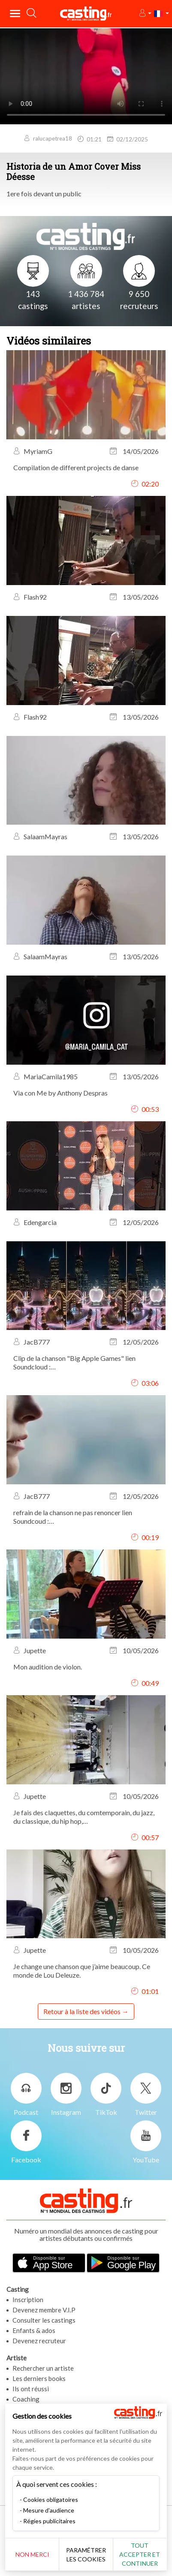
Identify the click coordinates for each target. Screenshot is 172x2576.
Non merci (32, 2554)
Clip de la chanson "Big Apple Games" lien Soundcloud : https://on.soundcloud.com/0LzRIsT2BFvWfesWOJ (86, 1362)
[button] (145, 13)
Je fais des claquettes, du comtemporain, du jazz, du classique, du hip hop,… (83, 1816)
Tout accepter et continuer (139, 2554)
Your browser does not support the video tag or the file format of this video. (86, 75)
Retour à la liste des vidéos (82, 2011)
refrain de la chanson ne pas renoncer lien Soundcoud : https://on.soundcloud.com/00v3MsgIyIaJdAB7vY (86, 1516)
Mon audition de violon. (47, 1667)
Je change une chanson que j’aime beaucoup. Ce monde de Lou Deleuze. (81, 1970)
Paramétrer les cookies (86, 2554)
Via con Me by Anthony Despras (60, 1093)
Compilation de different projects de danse (76, 467)
